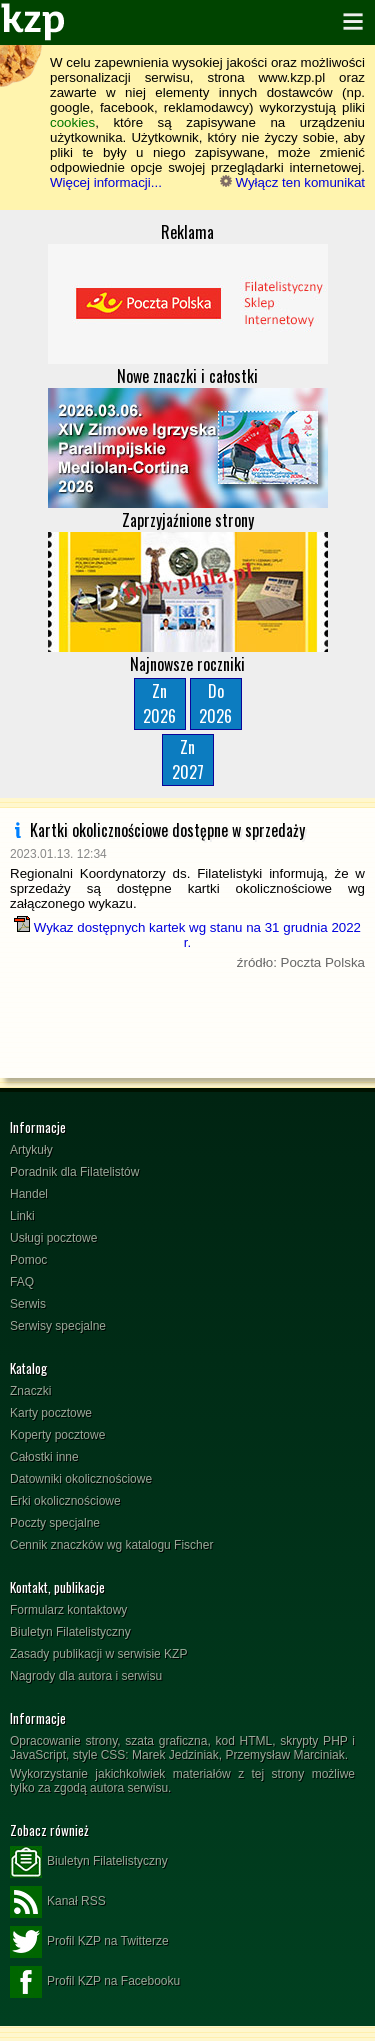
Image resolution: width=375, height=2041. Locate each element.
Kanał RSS (58, 1902)
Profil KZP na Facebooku (95, 1982)
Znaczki (30, 1391)
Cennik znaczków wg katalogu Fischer (111, 1545)
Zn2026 (159, 703)
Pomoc (28, 1260)
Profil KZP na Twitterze (89, 1942)
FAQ (22, 1282)
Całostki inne (44, 1457)
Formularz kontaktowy (68, 1610)
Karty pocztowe (51, 1413)
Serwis (28, 1304)
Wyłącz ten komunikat (292, 182)
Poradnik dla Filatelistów (74, 1172)
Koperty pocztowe (57, 1435)
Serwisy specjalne (58, 1326)
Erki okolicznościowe (65, 1501)
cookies (72, 122)
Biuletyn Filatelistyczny (70, 1632)
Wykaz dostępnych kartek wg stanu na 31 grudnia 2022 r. (187, 935)
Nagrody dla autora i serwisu (86, 1676)
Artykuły (31, 1150)
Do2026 (215, 703)
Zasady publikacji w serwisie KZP (98, 1654)
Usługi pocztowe (53, 1238)
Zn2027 (188, 759)
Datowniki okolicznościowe (81, 1479)
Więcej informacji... (106, 182)
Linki (22, 1216)
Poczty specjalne (55, 1523)
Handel (29, 1194)
